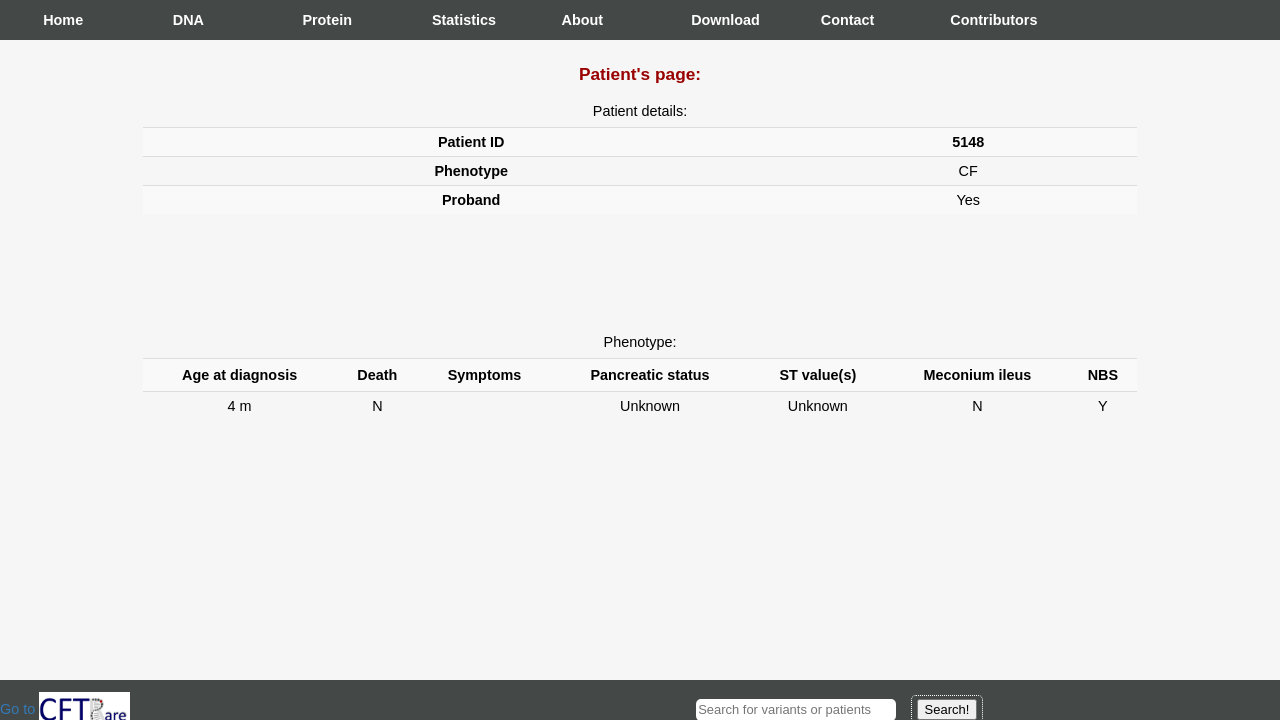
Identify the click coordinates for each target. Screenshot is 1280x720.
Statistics (452, 20)
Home (63, 20)
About (582, 20)
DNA (188, 20)
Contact (841, 20)
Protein (322, 20)
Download (711, 20)
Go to (65, 709)
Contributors (970, 20)
